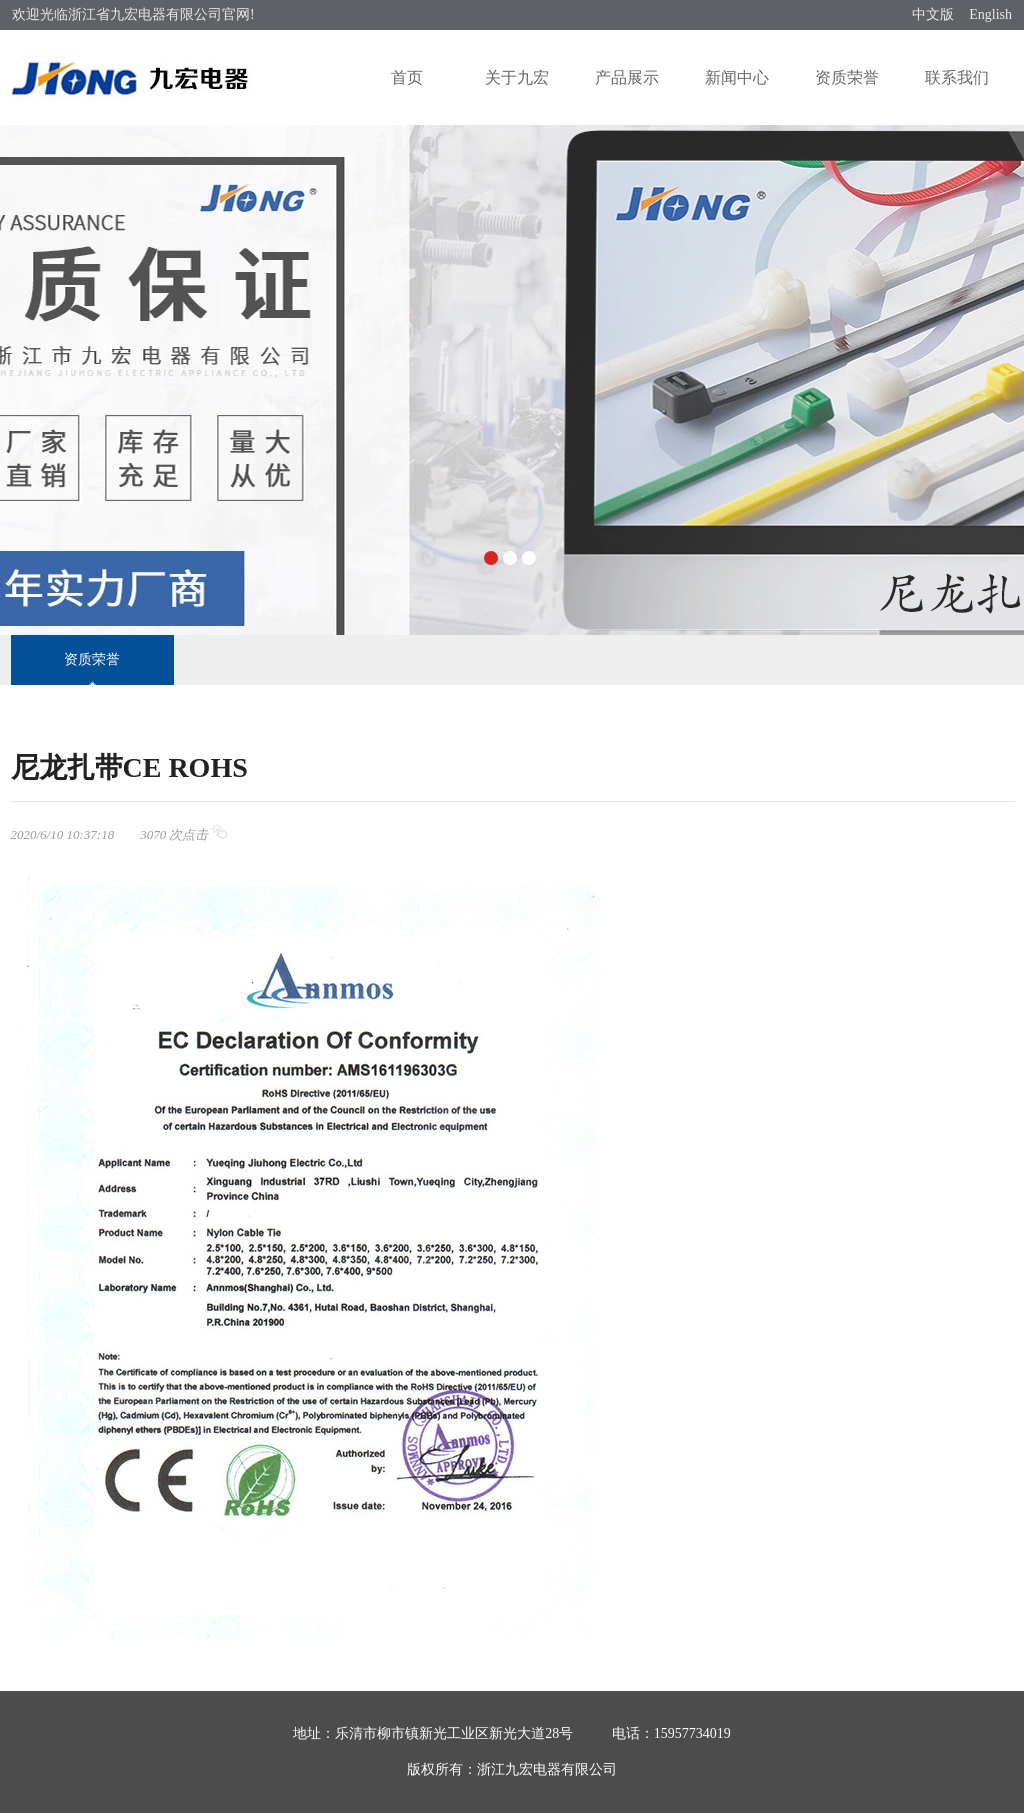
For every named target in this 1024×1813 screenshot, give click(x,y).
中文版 (933, 14)
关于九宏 (517, 77)
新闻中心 (737, 77)
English (990, 14)
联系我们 (957, 77)
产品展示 (627, 77)
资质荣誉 (847, 77)
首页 (407, 77)
